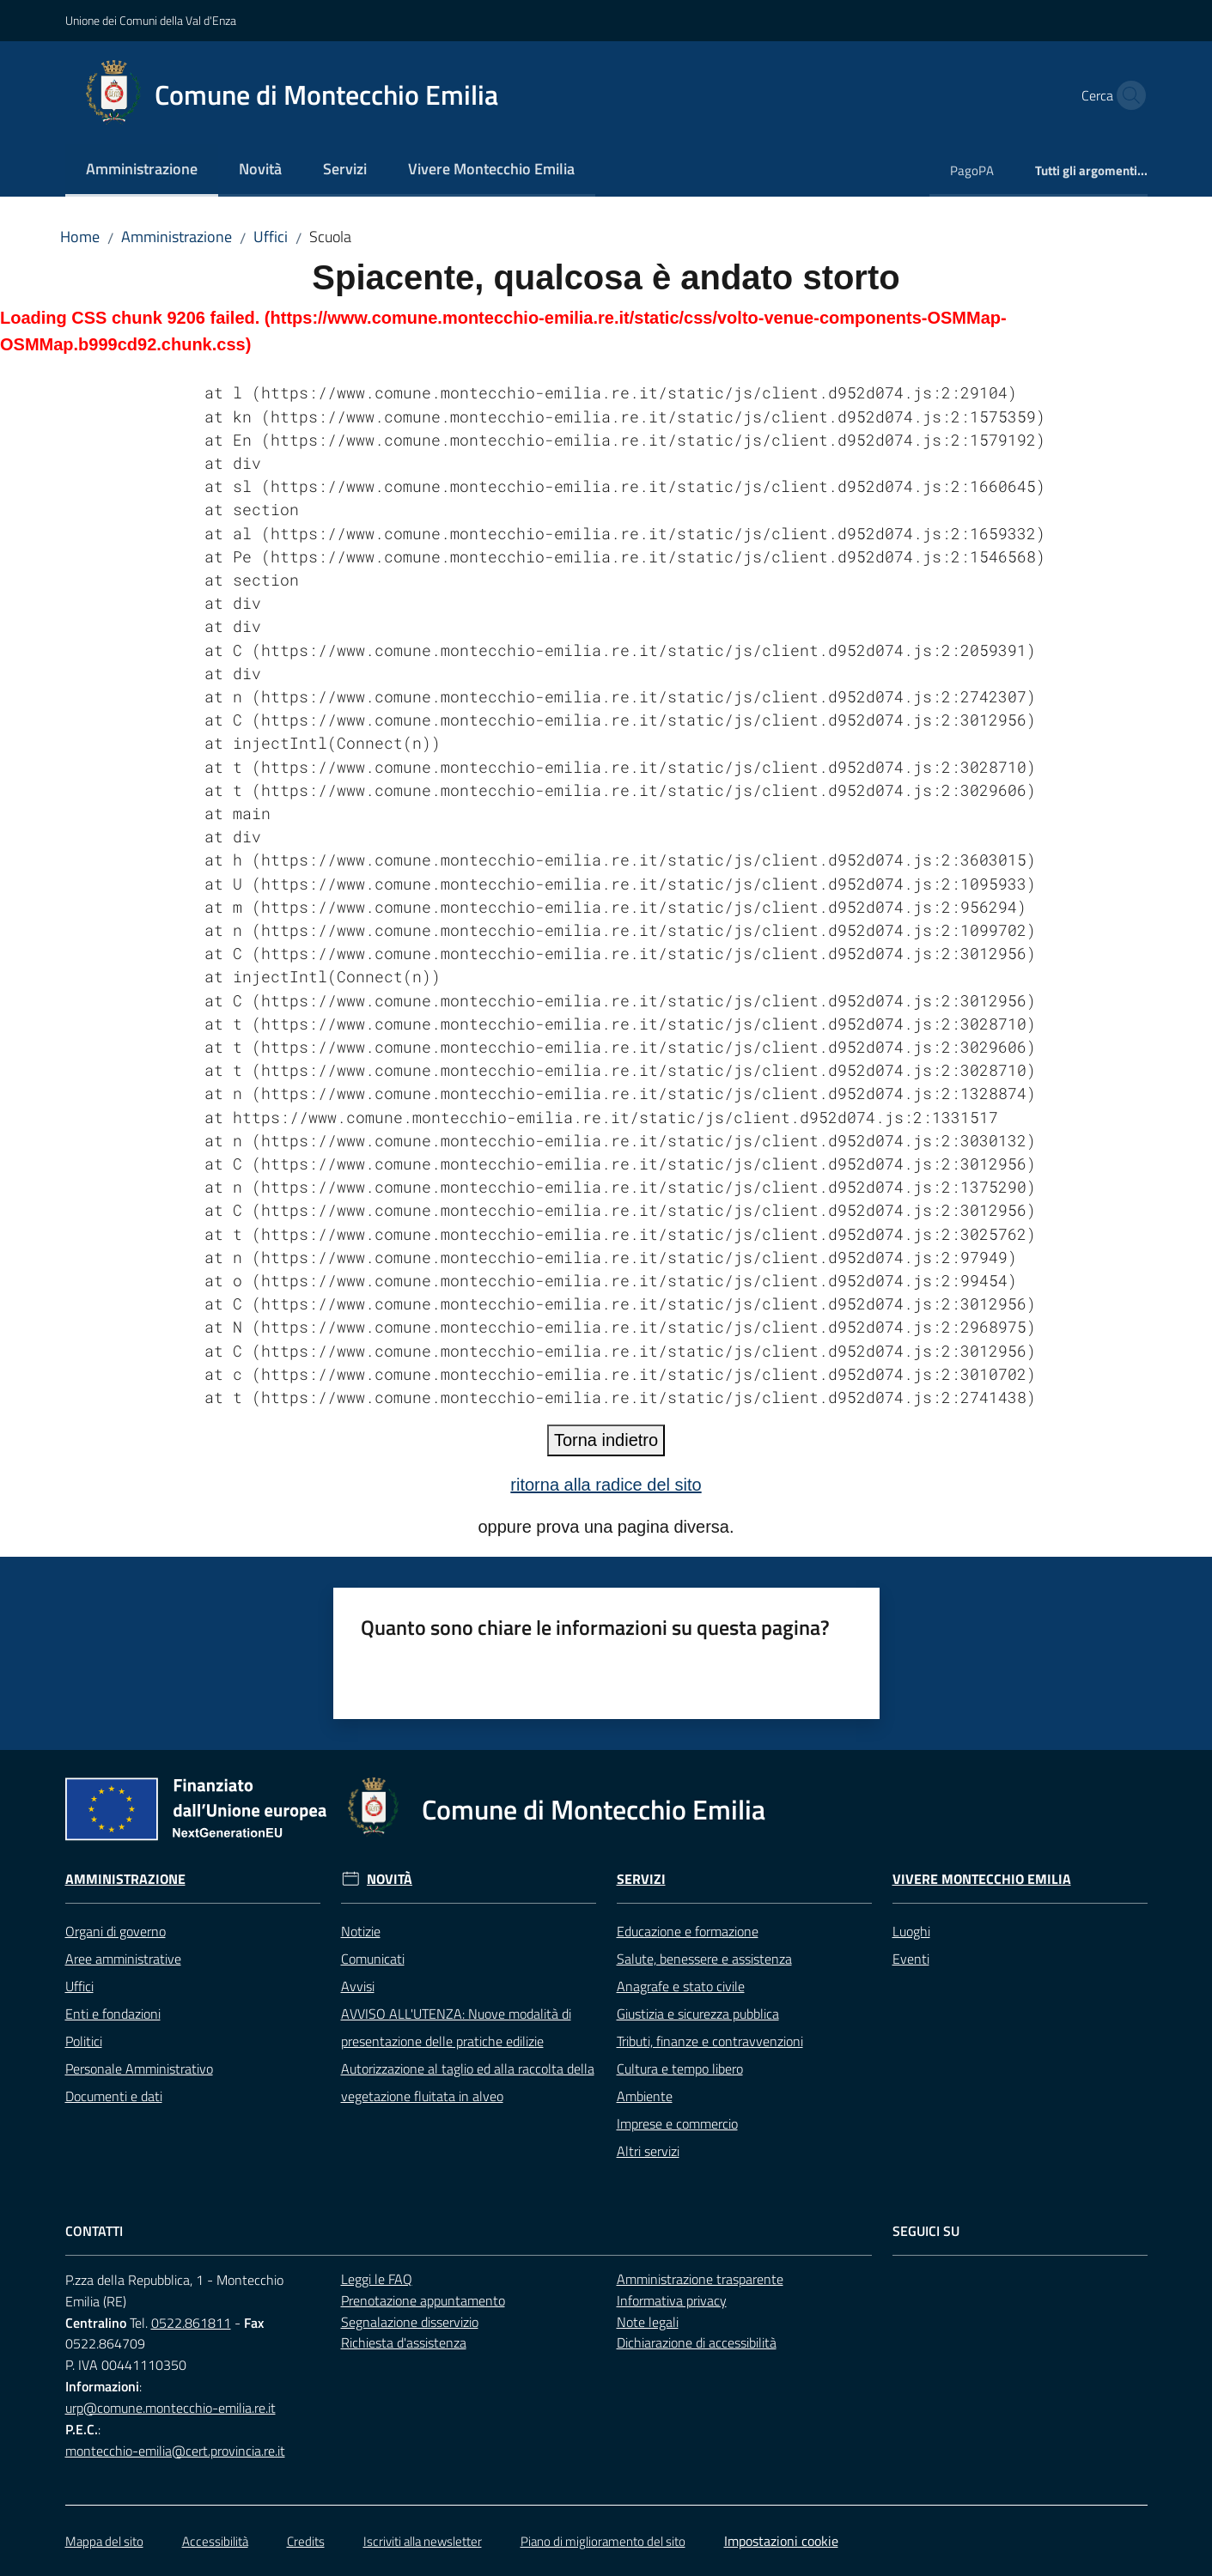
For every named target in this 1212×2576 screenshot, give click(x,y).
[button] (1127, 95)
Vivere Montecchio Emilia (981, 1879)
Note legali (648, 2322)
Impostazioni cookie (781, 2540)
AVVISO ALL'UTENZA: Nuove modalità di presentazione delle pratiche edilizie (456, 2027)
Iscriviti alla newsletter (422, 2541)
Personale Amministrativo (139, 2068)
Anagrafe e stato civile (681, 1986)
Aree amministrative (123, 1958)
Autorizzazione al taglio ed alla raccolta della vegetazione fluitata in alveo (467, 2082)
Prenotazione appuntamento (423, 2300)
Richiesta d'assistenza (403, 2342)
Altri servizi (648, 2151)
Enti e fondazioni (113, 2013)
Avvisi (358, 1986)
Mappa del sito (104, 2541)
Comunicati (373, 1958)
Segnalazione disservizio (409, 2322)
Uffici (270, 236)
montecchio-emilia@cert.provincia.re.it (175, 2450)
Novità (389, 1879)
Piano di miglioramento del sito (603, 2541)
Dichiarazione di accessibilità (697, 2342)
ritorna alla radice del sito (605, 1484)
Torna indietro (606, 1440)
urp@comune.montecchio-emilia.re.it (170, 2407)
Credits (306, 2541)
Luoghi (911, 1931)
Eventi (910, 1958)
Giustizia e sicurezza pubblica (698, 2013)
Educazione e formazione (687, 1931)
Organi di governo (115, 1931)
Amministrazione (176, 236)
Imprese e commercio (677, 2123)
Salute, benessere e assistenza (704, 1958)
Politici (83, 2041)
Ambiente (645, 2096)
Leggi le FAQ (376, 2279)
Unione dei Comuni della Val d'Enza (150, 20)
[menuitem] (141, 170)
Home (80, 236)
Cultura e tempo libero (680, 2068)
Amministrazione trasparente (700, 2279)
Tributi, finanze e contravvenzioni (710, 2041)
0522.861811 (191, 2322)
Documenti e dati (113, 2096)
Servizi (641, 1879)
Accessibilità (215, 2541)
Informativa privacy (672, 2300)
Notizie (361, 1931)
